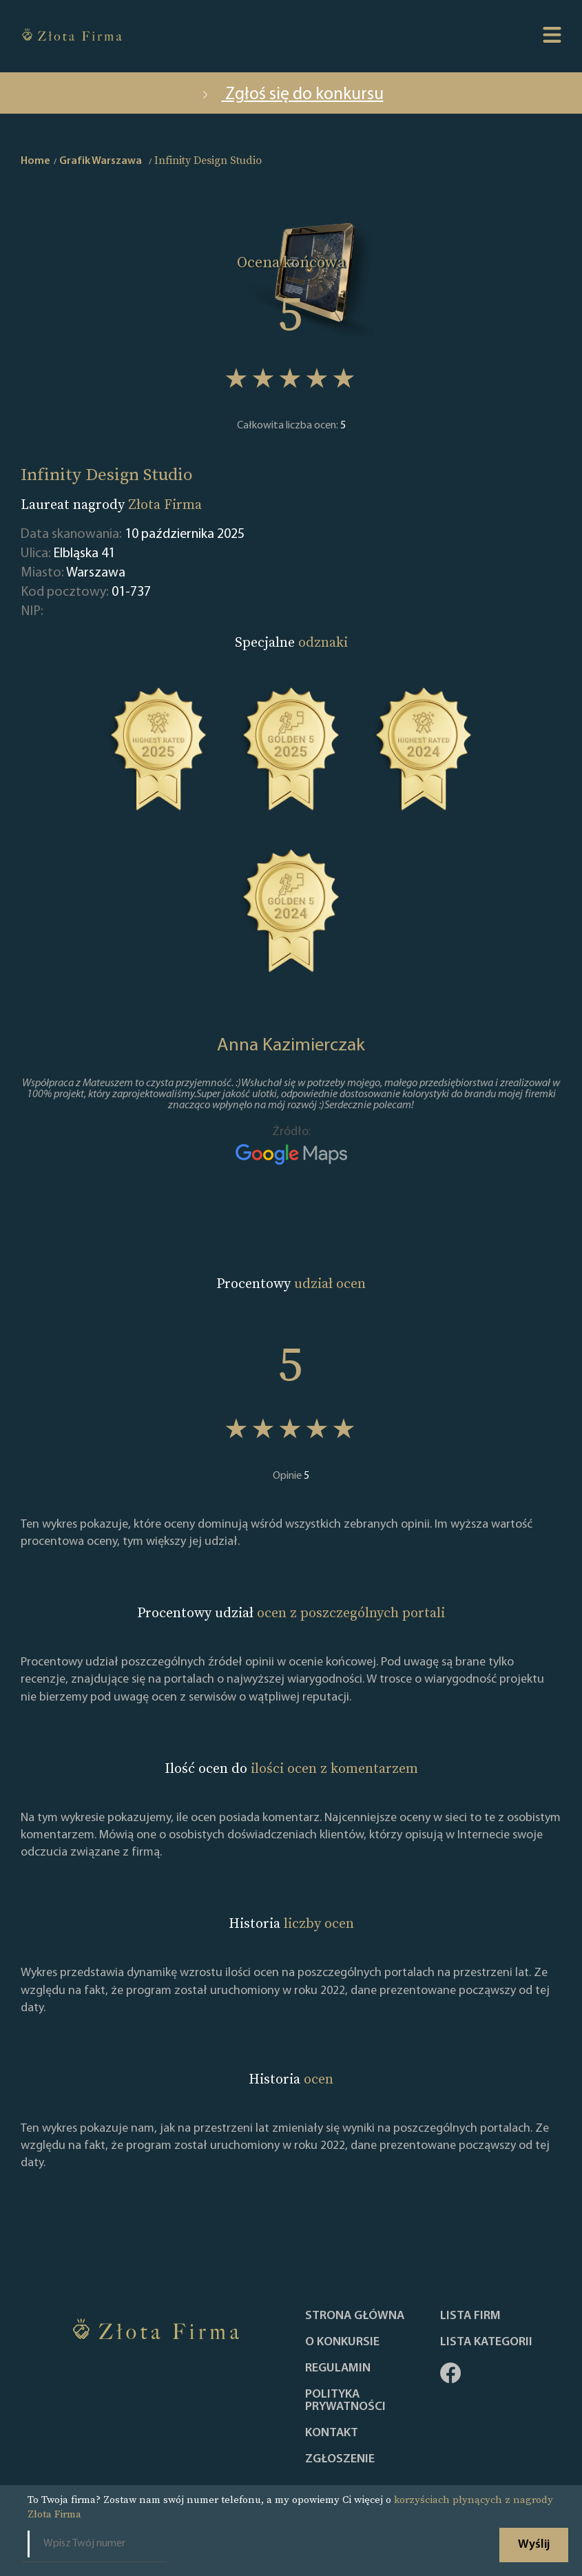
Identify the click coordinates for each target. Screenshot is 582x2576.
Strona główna (354, 2316)
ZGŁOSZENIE (340, 2459)
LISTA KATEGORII (486, 2342)
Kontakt (331, 2433)
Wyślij (534, 2544)
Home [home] (35, 161)
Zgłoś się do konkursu (291, 94)
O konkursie (342, 2342)
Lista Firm (470, 2316)
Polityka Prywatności (345, 2401)
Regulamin (338, 2368)
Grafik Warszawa (100, 161)
